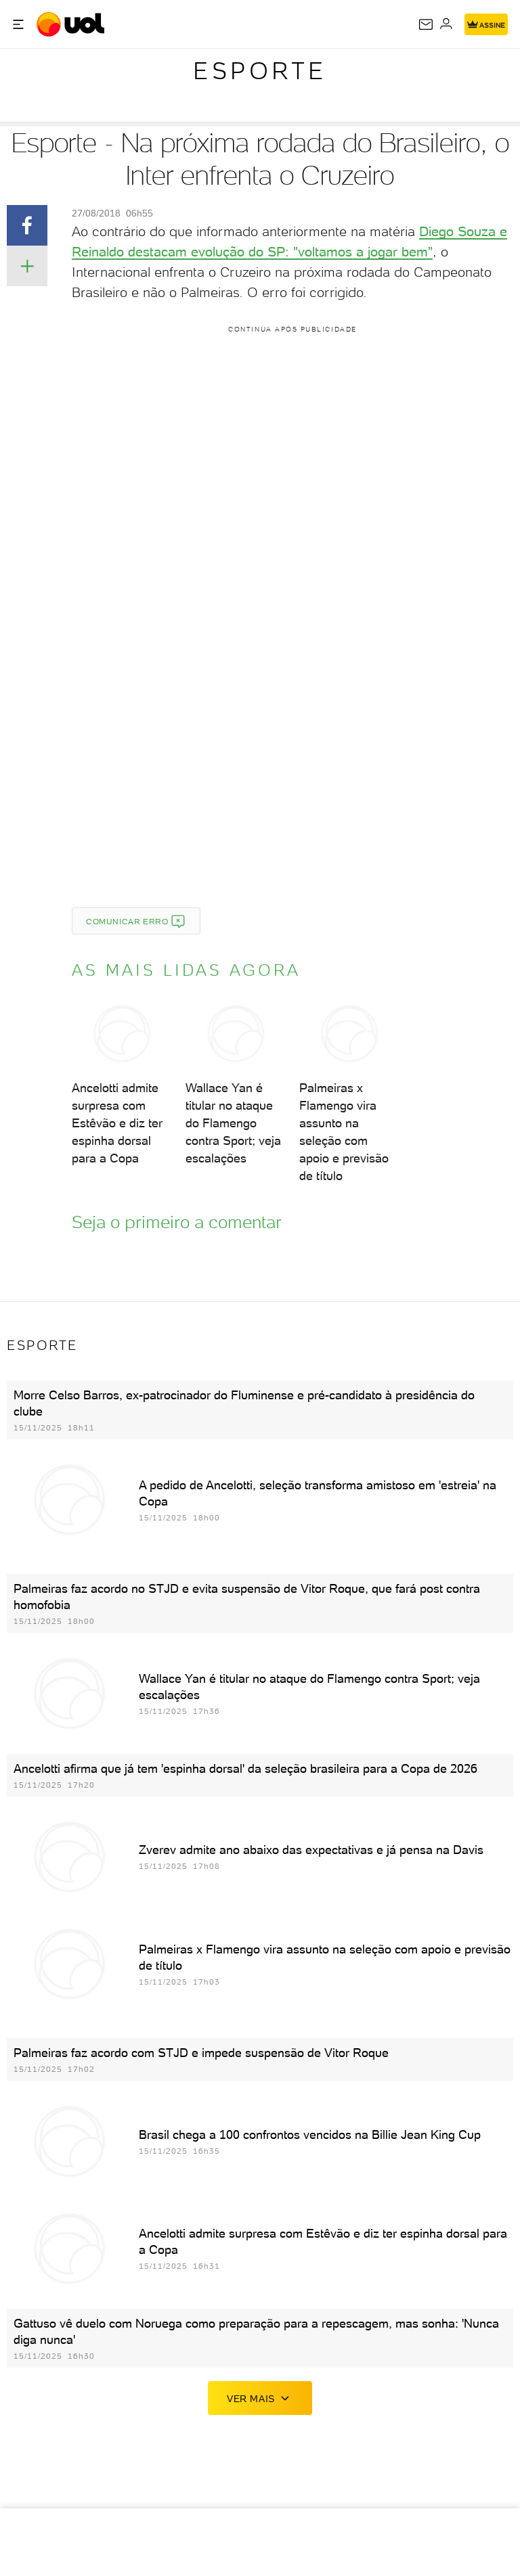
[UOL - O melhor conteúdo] (72, 24)
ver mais (260, 2398)
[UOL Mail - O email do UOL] (426, 24)
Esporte (260, 70)
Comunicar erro (136, 921)
